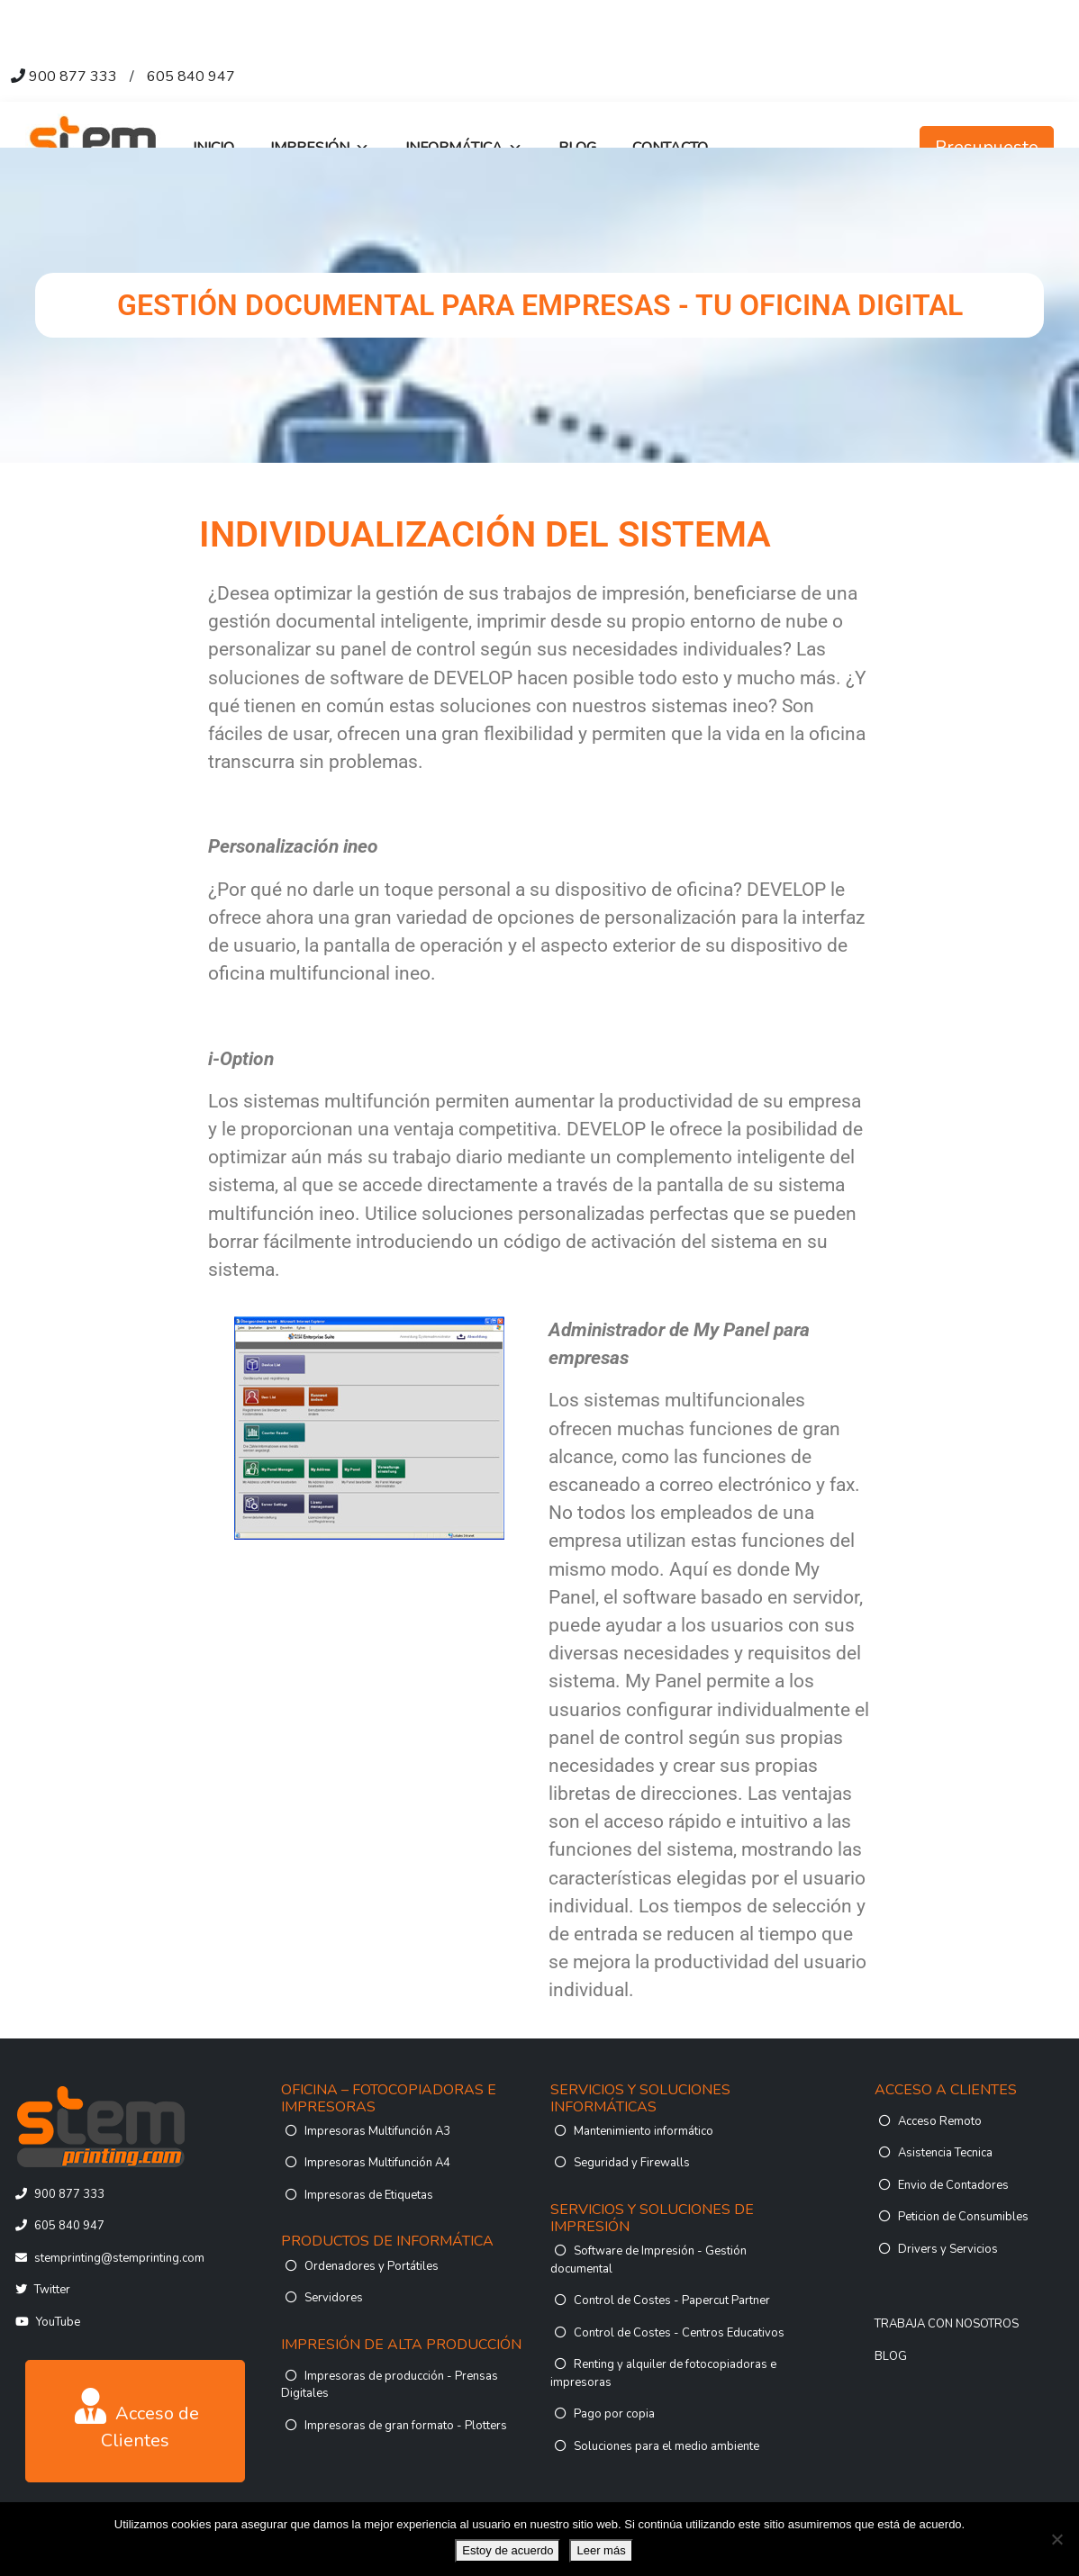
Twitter (52, 2290)
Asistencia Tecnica (945, 2153)
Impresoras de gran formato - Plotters (405, 2426)
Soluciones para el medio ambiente (666, 2446)
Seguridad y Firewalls (632, 2163)
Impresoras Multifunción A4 (377, 2163)
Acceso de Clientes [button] (137, 2420)
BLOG (891, 2356)
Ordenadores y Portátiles (371, 2266)
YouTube (58, 2322)
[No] (1056, 2539)
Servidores (333, 2298)
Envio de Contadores (953, 2185)
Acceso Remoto (940, 2121)
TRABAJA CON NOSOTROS (947, 2324)
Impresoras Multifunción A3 (377, 2131)
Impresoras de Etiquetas (368, 2195)
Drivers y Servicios (948, 2249)
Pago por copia (614, 2414)
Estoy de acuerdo (507, 2550)
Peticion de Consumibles (963, 2217)
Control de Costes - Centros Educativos (679, 2333)
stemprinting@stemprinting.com (119, 2258)
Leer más (600, 2550)
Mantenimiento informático (643, 2131)
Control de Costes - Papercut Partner (672, 2300)
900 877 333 (73, 76)
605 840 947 (191, 76)
